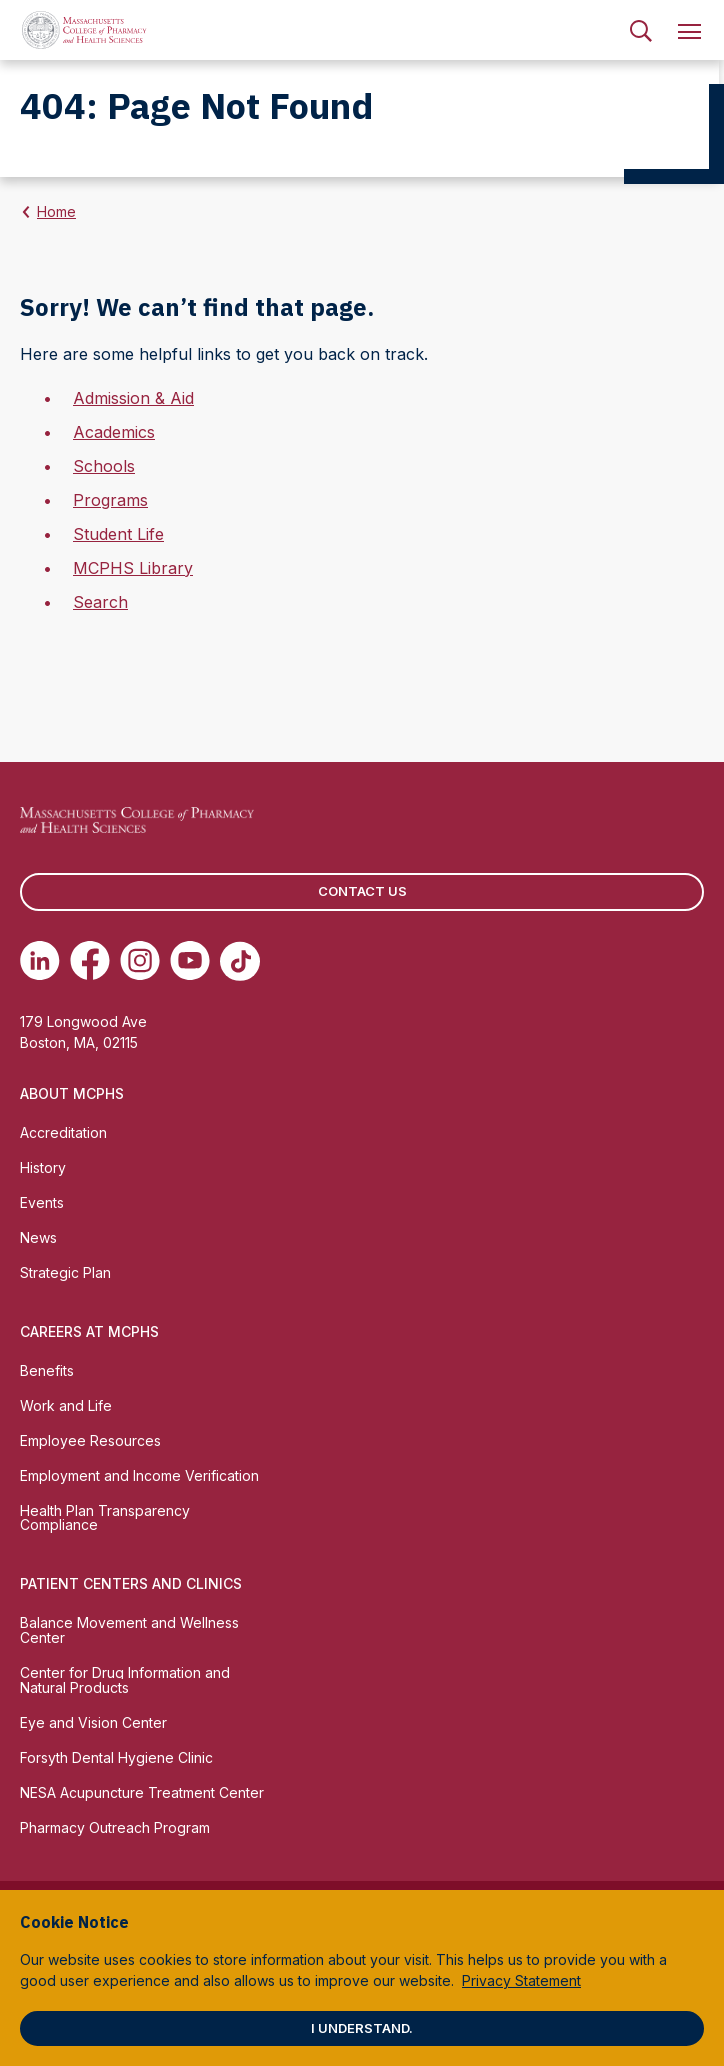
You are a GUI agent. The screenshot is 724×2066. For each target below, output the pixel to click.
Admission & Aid (133, 398)
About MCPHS (72, 1093)
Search (100, 602)
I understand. (362, 2028)
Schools (104, 466)
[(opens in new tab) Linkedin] (40, 961)
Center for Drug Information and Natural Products (125, 1680)
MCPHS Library (133, 568)
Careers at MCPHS (89, 1331)
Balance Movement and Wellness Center (129, 1630)
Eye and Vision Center (93, 1722)
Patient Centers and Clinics (131, 1583)
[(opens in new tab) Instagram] (140, 961)
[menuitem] (641, 30)
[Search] (641, 30)
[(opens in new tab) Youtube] (190, 961)
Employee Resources (90, 1440)
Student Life (118, 534)
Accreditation (63, 1132)
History (43, 1167)
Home (56, 211)
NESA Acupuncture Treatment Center (142, 1792)
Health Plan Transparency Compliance (105, 1518)
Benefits (47, 1370)
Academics (114, 432)
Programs (110, 500)
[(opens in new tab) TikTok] (240, 961)
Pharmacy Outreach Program (115, 1827)
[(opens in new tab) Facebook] (90, 961)
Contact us (362, 891)
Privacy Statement (521, 1980)
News (38, 1237)
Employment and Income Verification (139, 1475)
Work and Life (66, 1405)
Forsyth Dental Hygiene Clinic (116, 1757)
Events (42, 1202)
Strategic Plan (65, 1272)
